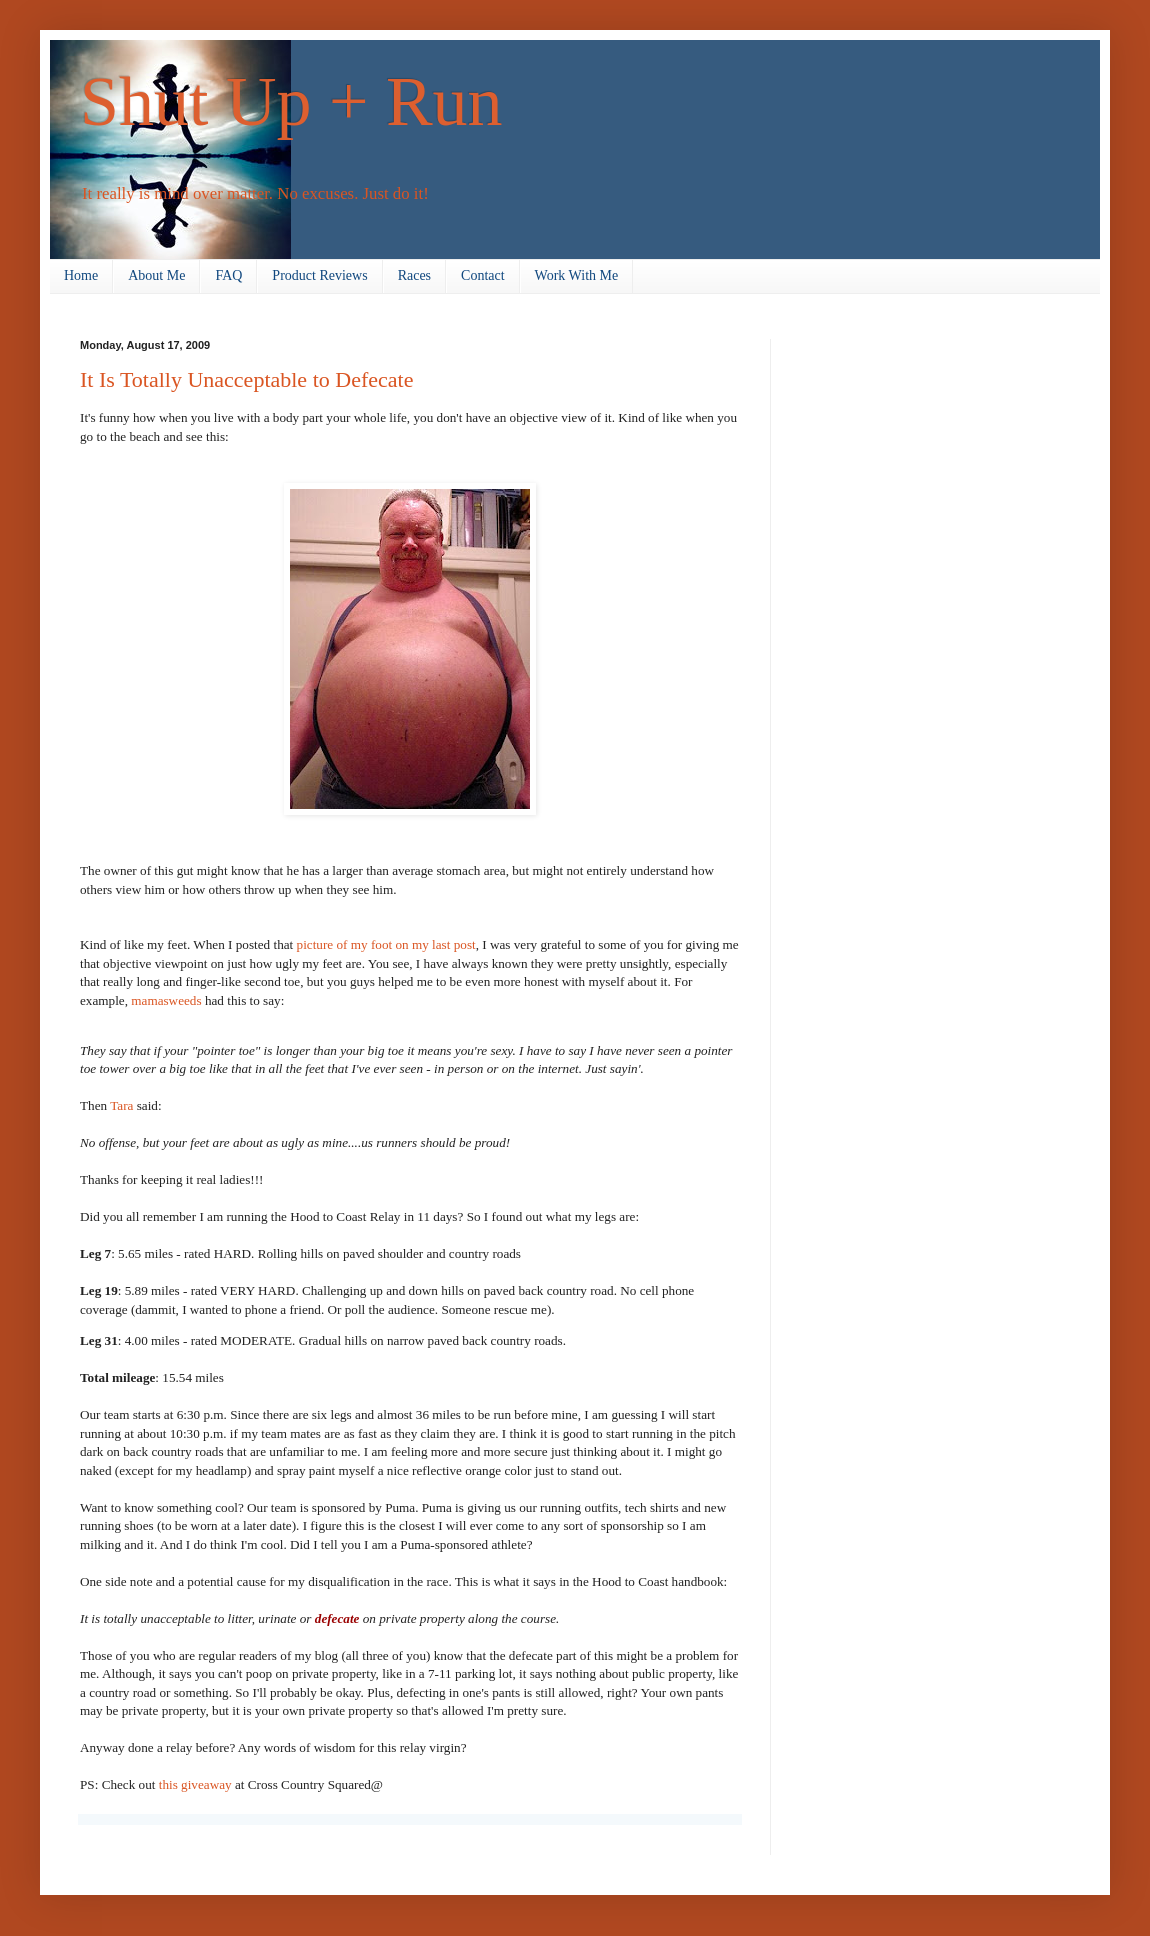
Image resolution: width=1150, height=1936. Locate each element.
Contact (483, 275)
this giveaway (197, 1784)
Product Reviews (319, 275)
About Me (156, 275)
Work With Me (577, 275)
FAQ (228, 275)
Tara (121, 1105)
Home (81, 275)
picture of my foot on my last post (386, 944)
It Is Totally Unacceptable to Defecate (246, 379)
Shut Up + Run (291, 101)
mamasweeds (166, 1000)
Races (414, 275)
